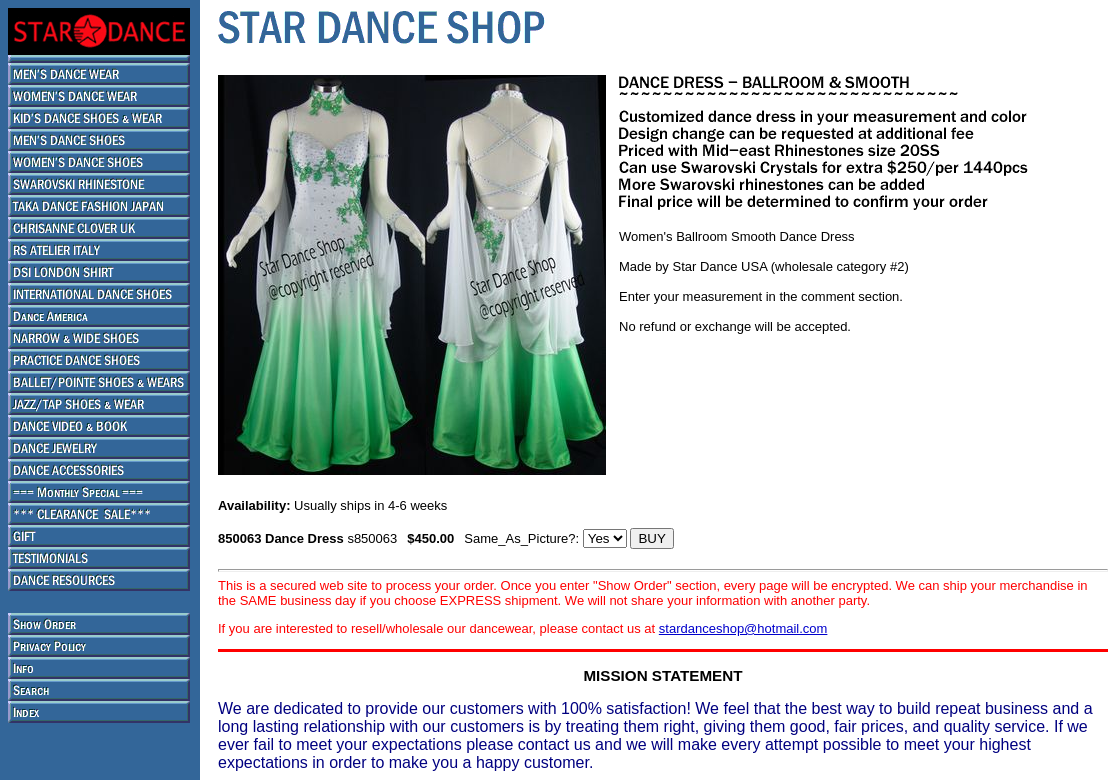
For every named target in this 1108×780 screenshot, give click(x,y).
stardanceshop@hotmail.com (743, 628)
